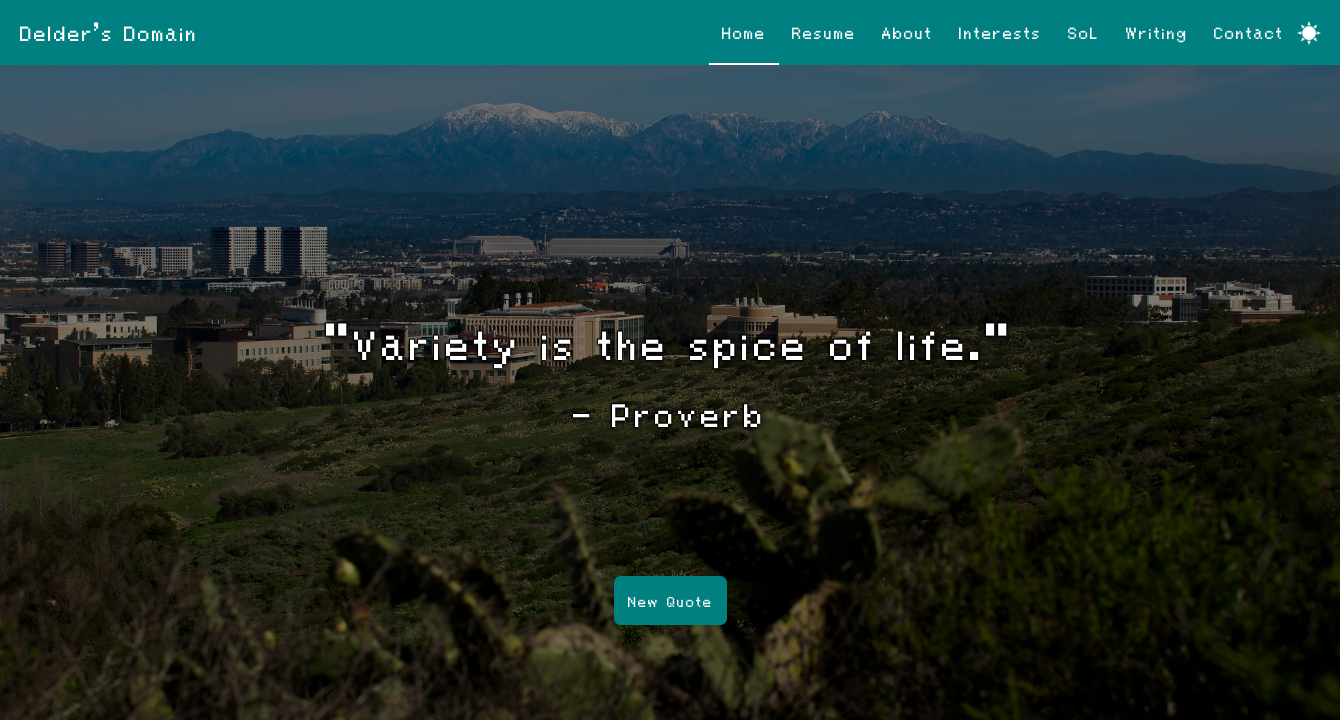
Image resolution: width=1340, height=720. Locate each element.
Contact (1249, 32)
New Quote (670, 601)
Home (744, 32)
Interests (1000, 32)
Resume (824, 32)
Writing (1157, 32)
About (907, 32)
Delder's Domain (109, 32)
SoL (1084, 32)
